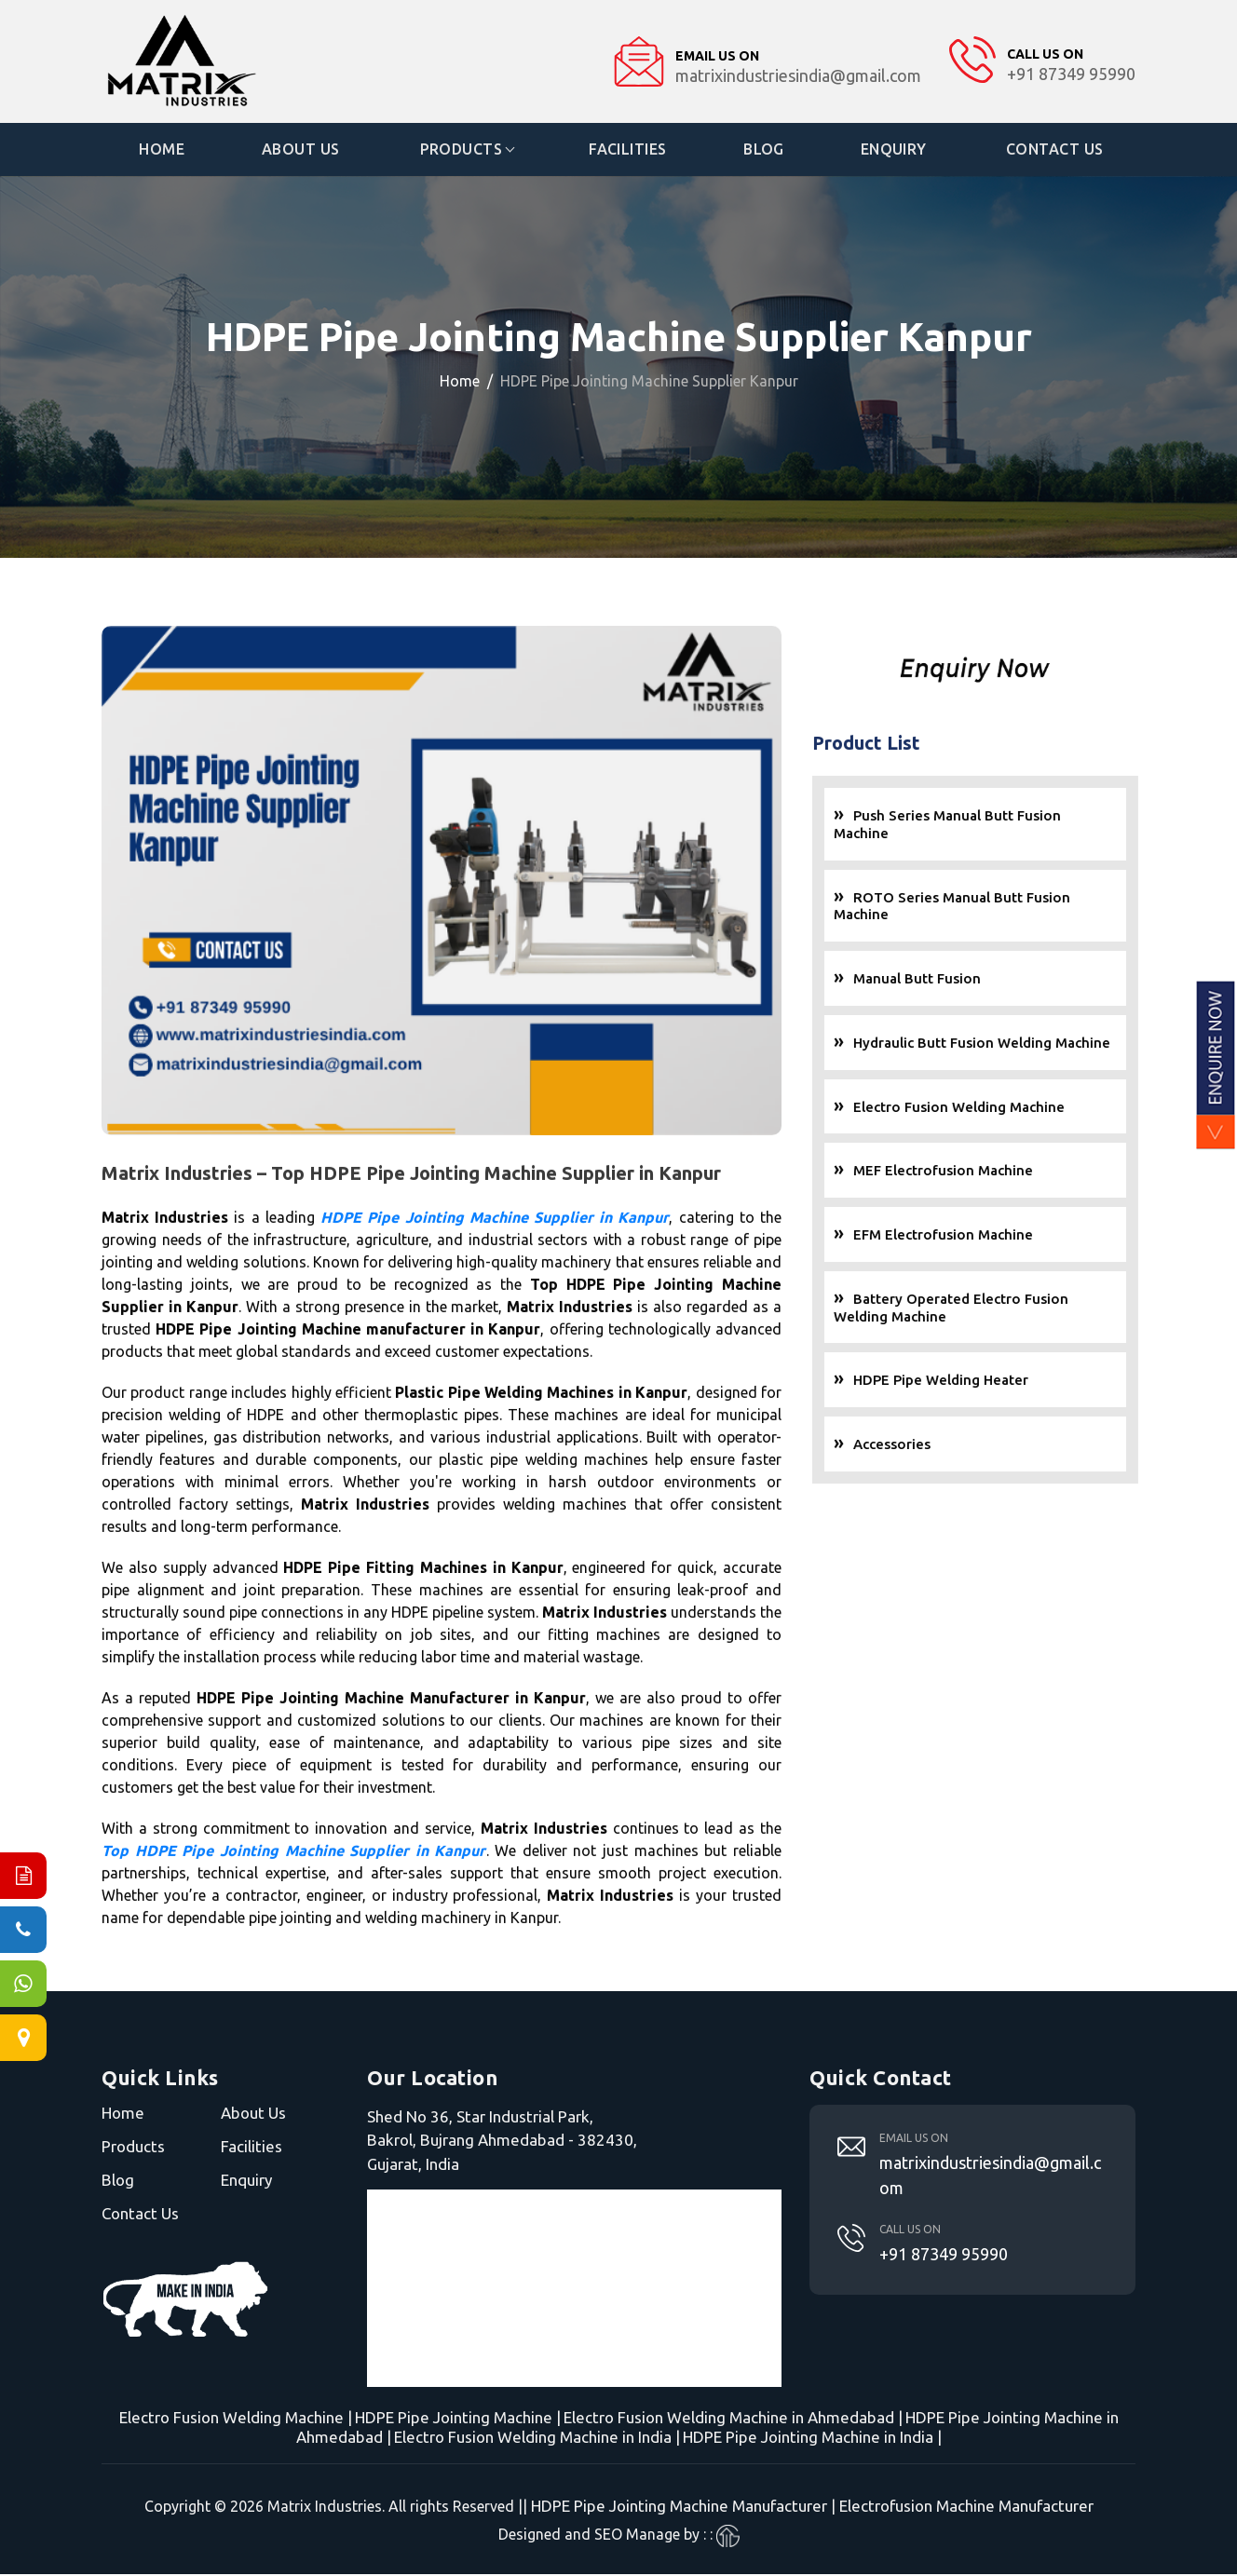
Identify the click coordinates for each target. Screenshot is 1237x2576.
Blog (764, 150)
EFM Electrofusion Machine (1003, 1240)
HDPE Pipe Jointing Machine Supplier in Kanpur (494, 1277)
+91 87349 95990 (943, 2254)
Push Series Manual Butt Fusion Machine (1007, 830)
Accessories (951, 1449)
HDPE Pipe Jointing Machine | (458, 2419)
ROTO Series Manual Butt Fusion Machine (1011, 911)
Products (461, 150)
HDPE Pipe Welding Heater (1000, 1385)
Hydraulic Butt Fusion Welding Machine (1041, 1047)
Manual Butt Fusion (976, 984)
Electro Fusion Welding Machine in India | (537, 2438)
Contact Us (1056, 150)
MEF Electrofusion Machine (1003, 1176)
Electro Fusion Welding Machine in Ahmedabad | (733, 2419)
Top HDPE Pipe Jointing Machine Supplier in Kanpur (294, 1911)
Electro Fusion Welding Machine (1018, 1111)
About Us (302, 150)
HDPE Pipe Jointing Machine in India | (812, 2438)
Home (162, 150)
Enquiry (895, 150)
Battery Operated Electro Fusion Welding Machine (1010, 1312)
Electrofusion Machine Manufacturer (966, 2507)
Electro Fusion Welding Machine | (235, 2419)
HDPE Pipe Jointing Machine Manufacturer (679, 2507)
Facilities (628, 150)
